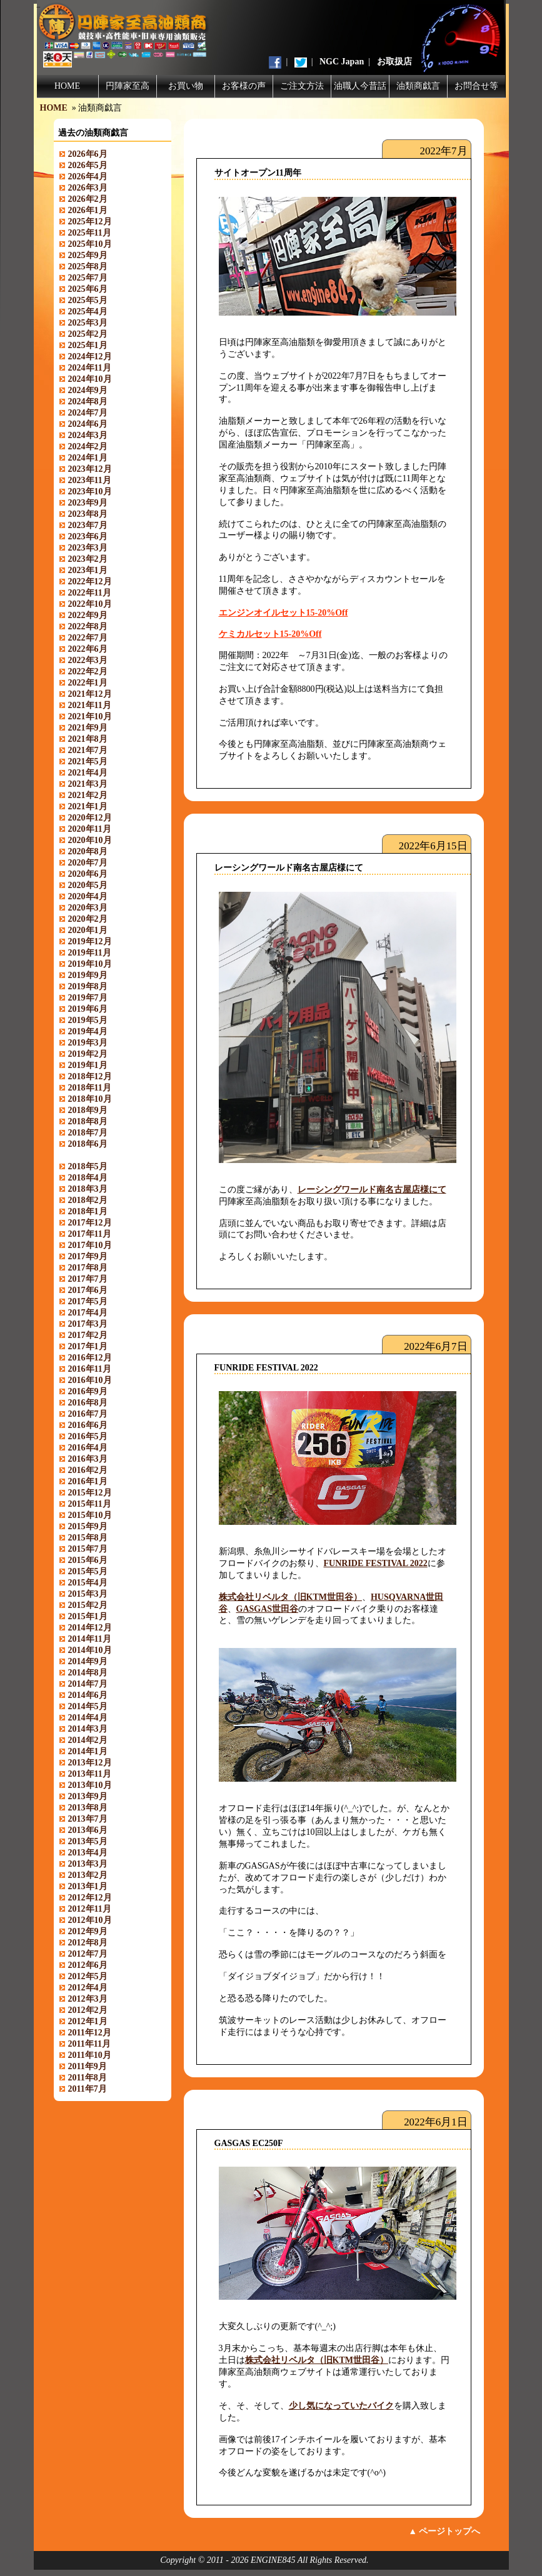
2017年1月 (88, 1346)
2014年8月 (88, 1672)
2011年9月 (87, 2066)
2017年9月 (88, 1256)
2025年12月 (90, 221)
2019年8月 (88, 986)
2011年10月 (89, 2055)
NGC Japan (341, 61)
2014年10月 (90, 1650)
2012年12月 (90, 1897)
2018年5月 (88, 1166)
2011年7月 (87, 2089)
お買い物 (185, 86)
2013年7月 (88, 1819)
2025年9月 (88, 255)
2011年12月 (89, 2032)
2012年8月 (88, 1942)
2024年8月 (88, 401)
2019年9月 (88, 975)
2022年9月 (88, 615)
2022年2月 (88, 671)
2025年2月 (88, 334)
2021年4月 (88, 772)
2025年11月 (89, 232)
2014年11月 (89, 1639)
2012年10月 (90, 1920)
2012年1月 (88, 2021)
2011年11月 (89, 2044)
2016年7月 (88, 1414)
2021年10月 (90, 716)
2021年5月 (88, 761)
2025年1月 (88, 345)
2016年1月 (88, 1481)
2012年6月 (88, 1965)
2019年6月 (88, 1009)
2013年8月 (88, 1807)
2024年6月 (88, 424)
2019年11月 (89, 952)
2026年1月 (88, 210)
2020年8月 (88, 851)
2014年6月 (88, 1695)
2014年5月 (88, 1706)
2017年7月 (88, 1279)
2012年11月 (89, 1909)
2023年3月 (88, 547)
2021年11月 (89, 705)
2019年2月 (88, 1054)
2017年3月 (88, 1324)
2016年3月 (88, 1459)
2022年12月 (90, 581)
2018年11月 (89, 1087)
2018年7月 (88, 1132)
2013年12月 (90, 1762)
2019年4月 (88, 1031)
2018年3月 (88, 1189)
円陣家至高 (127, 86)
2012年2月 (88, 2010)
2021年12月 (90, 694)
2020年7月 (88, 862)
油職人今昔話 (360, 86)
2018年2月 (88, 1200)
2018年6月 (88, 1144)
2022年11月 (89, 592)
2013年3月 (88, 1864)
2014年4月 (88, 1717)
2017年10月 (90, 1245)
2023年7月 (88, 525)
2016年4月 (88, 1447)
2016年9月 (88, 1391)
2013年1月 (88, 1886)
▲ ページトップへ (444, 2531)
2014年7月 (88, 1684)
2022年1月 (88, 682)
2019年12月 (90, 941)
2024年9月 (88, 390)
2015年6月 (88, 1560)
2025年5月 (88, 300)
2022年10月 (90, 604)
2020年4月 (88, 896)
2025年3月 (88, 322)
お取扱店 (394, 61)
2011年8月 (87, 2077)
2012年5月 (88, 1976)
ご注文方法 (302, 86)
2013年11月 (89, 1774)
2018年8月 (88, 1121)
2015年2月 (88, 1605)
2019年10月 (90, 964)
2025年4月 (88, 311)
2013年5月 (88, 1841)
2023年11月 (89, 480)
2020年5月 (88, 885)
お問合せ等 (476, 86)
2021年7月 (88, 750)
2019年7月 (88, 997)
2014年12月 (90, 1627)
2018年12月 (90, 1076)
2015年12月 (90, 1492)
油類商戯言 (418, 86)
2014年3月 (88, 1729)
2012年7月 (88, 1954)
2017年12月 (90, 1222)
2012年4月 (88, 1987)
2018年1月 (88, 1211)
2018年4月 (88, 1177)
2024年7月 (88, 412)
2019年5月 (88, 1020)
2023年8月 (88, 514)
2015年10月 (90, 1515)
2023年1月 (88, 570)
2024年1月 (88, 457)
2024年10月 (90, 379)
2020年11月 (89, 829)
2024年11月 (89, 367)
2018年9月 (88, 1110)
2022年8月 (88, 626)
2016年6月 (88, 1425)
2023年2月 (88, 559)
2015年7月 (88, 1549)
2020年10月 (90, 840)
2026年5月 (88, 165)
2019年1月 (88, 1065)
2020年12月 (90, 817)
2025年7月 (88, 277)
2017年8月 (88, 1267)
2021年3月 (88, 784)
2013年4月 (88, 1852)
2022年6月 (88, 649)
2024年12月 (90, 356)
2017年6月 (88, 1290)
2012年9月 (88, 1931)
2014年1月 (88, 1751)
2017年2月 (88, 1335)
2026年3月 (88, 187)
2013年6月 (88, 1830)
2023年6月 (88, 536)
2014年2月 (88, 1740)
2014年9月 (88, 1661)
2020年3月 (88, 907)
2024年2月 (88, 446)
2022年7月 (88, 637)
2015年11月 (89, 1504)
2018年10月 (90, 1099)
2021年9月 (88, 727)
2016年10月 (90, 1380)
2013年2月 (88, 1875)
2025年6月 (88, 289)
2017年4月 (88, 1312)
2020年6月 (88, 874)
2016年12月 (90, 1357)
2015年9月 (88, 1526)
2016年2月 (88, 1470)
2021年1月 (88, 806)
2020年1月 (88, 930)
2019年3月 (88, 1042)
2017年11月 (89, 1234)
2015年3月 (88, 1594)
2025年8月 (88, 266)
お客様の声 (244, 86)
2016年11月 (89, 1369)
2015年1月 (88, 1616)
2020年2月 (88, 919)
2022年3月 (88, 660)
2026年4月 (88, 176)
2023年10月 (90, 491)
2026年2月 (88, 199)
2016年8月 (88, 1402)
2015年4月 (88, 1582)
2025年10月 (90, 244)
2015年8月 (88, 1537)
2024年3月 (88, 435)
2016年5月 (88, 1436)
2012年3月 (88, 1999)
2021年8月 (88, 739)
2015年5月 (88, 1571)
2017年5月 (88, 1301)
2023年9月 (88, 502)
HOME (67, 86)
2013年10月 (90, 1785)
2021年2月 (88, 795)
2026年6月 (88, 154)
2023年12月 (90, 469)
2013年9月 (88, 1796)
